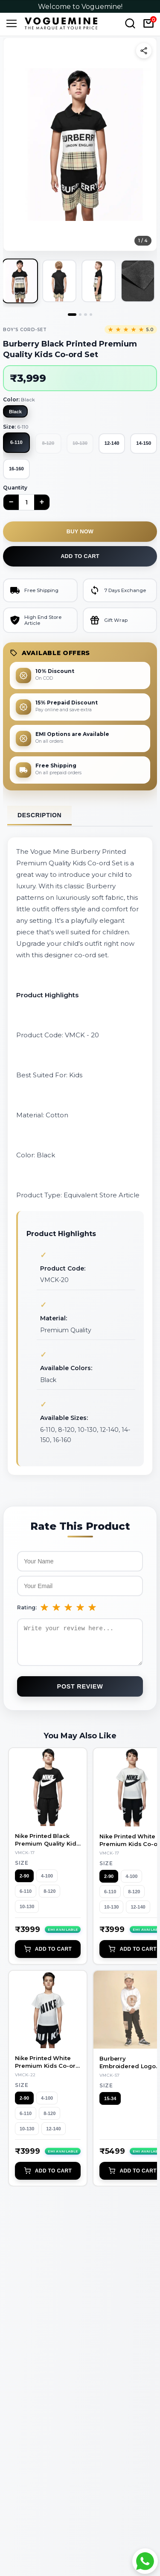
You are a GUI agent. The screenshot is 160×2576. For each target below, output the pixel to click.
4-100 (47, 1882)
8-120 (49, 1897)
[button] (80, 144)
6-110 (16, 442)
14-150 (143, 443)
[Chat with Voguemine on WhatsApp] (145, 2561)
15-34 (110, 2104)
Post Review (80, 1692)
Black (15, 411)
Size (21, 1869)
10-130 (27, 1912)
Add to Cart (48, 1955)
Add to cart (80, 556)
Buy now (80, 531)
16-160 (16, 468)
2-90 (24, 1882)
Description (39, 815)
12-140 (112, 443)
